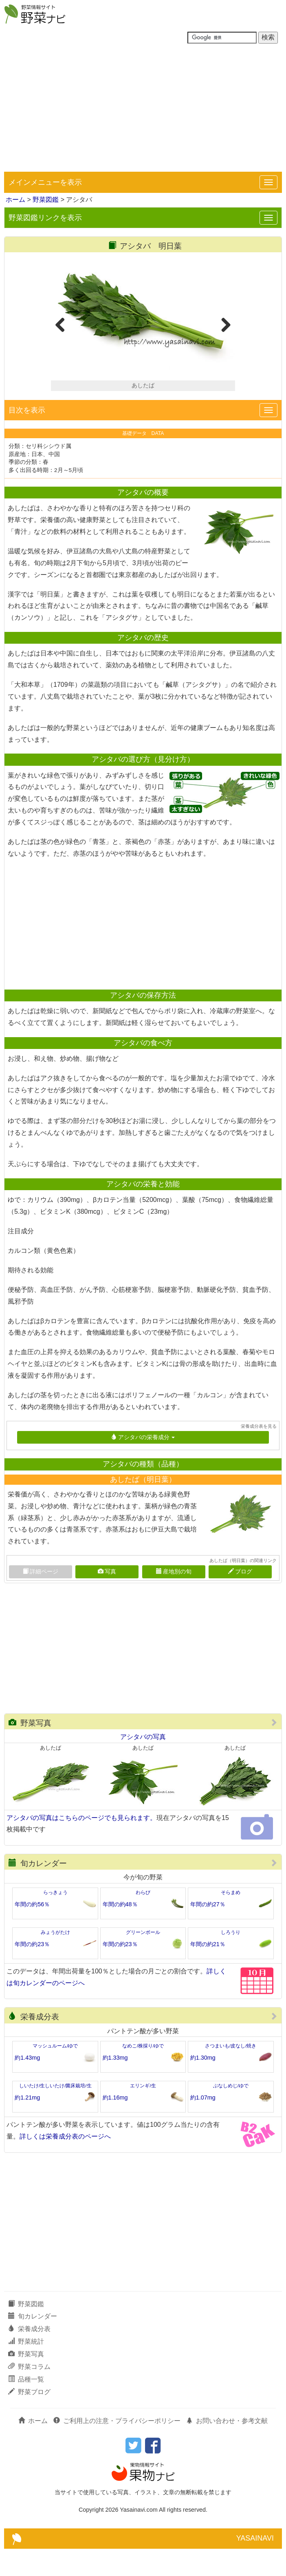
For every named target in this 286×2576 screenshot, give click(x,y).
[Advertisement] (143, 111)
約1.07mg (203, 2124)
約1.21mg (27, 2124)
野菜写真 (30, 1750)
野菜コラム (29, 2393)
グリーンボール (143, 1959)
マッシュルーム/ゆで (55, 2073)
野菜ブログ (29, 2418)
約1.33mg (115, 2085)
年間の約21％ (207, 1971)
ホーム (15, 199)
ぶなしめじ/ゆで (231, 2113)
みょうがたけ (55, 1959)
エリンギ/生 (143, 2113)
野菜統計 (26, 2368)
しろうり (230, 1959)
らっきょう (55, 1919)
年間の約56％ (32, 1931)
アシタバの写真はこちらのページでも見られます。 (81, 1844)
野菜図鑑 (46, 199)
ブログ (240, 1599)
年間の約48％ (120, 1931)
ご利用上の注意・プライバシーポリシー (116, 2448)
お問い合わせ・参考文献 (227, 2448)
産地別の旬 (173, 1599)
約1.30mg (203, 2085)
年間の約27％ (207, 1931)
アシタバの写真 (143, 1764)
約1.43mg (27, 2085)
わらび (143, 1919)
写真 (107, 1599)
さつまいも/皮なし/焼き (230, 2073)
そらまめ (230, 1919)
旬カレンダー (38, 1890)
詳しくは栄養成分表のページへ (65, 2163)
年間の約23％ (32, 1971)
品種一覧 (26, 2406)
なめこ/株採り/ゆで (143, 2073)
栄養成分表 (34, 2044)
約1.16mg (115, 2124)
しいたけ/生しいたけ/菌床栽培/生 (55, 2113)
